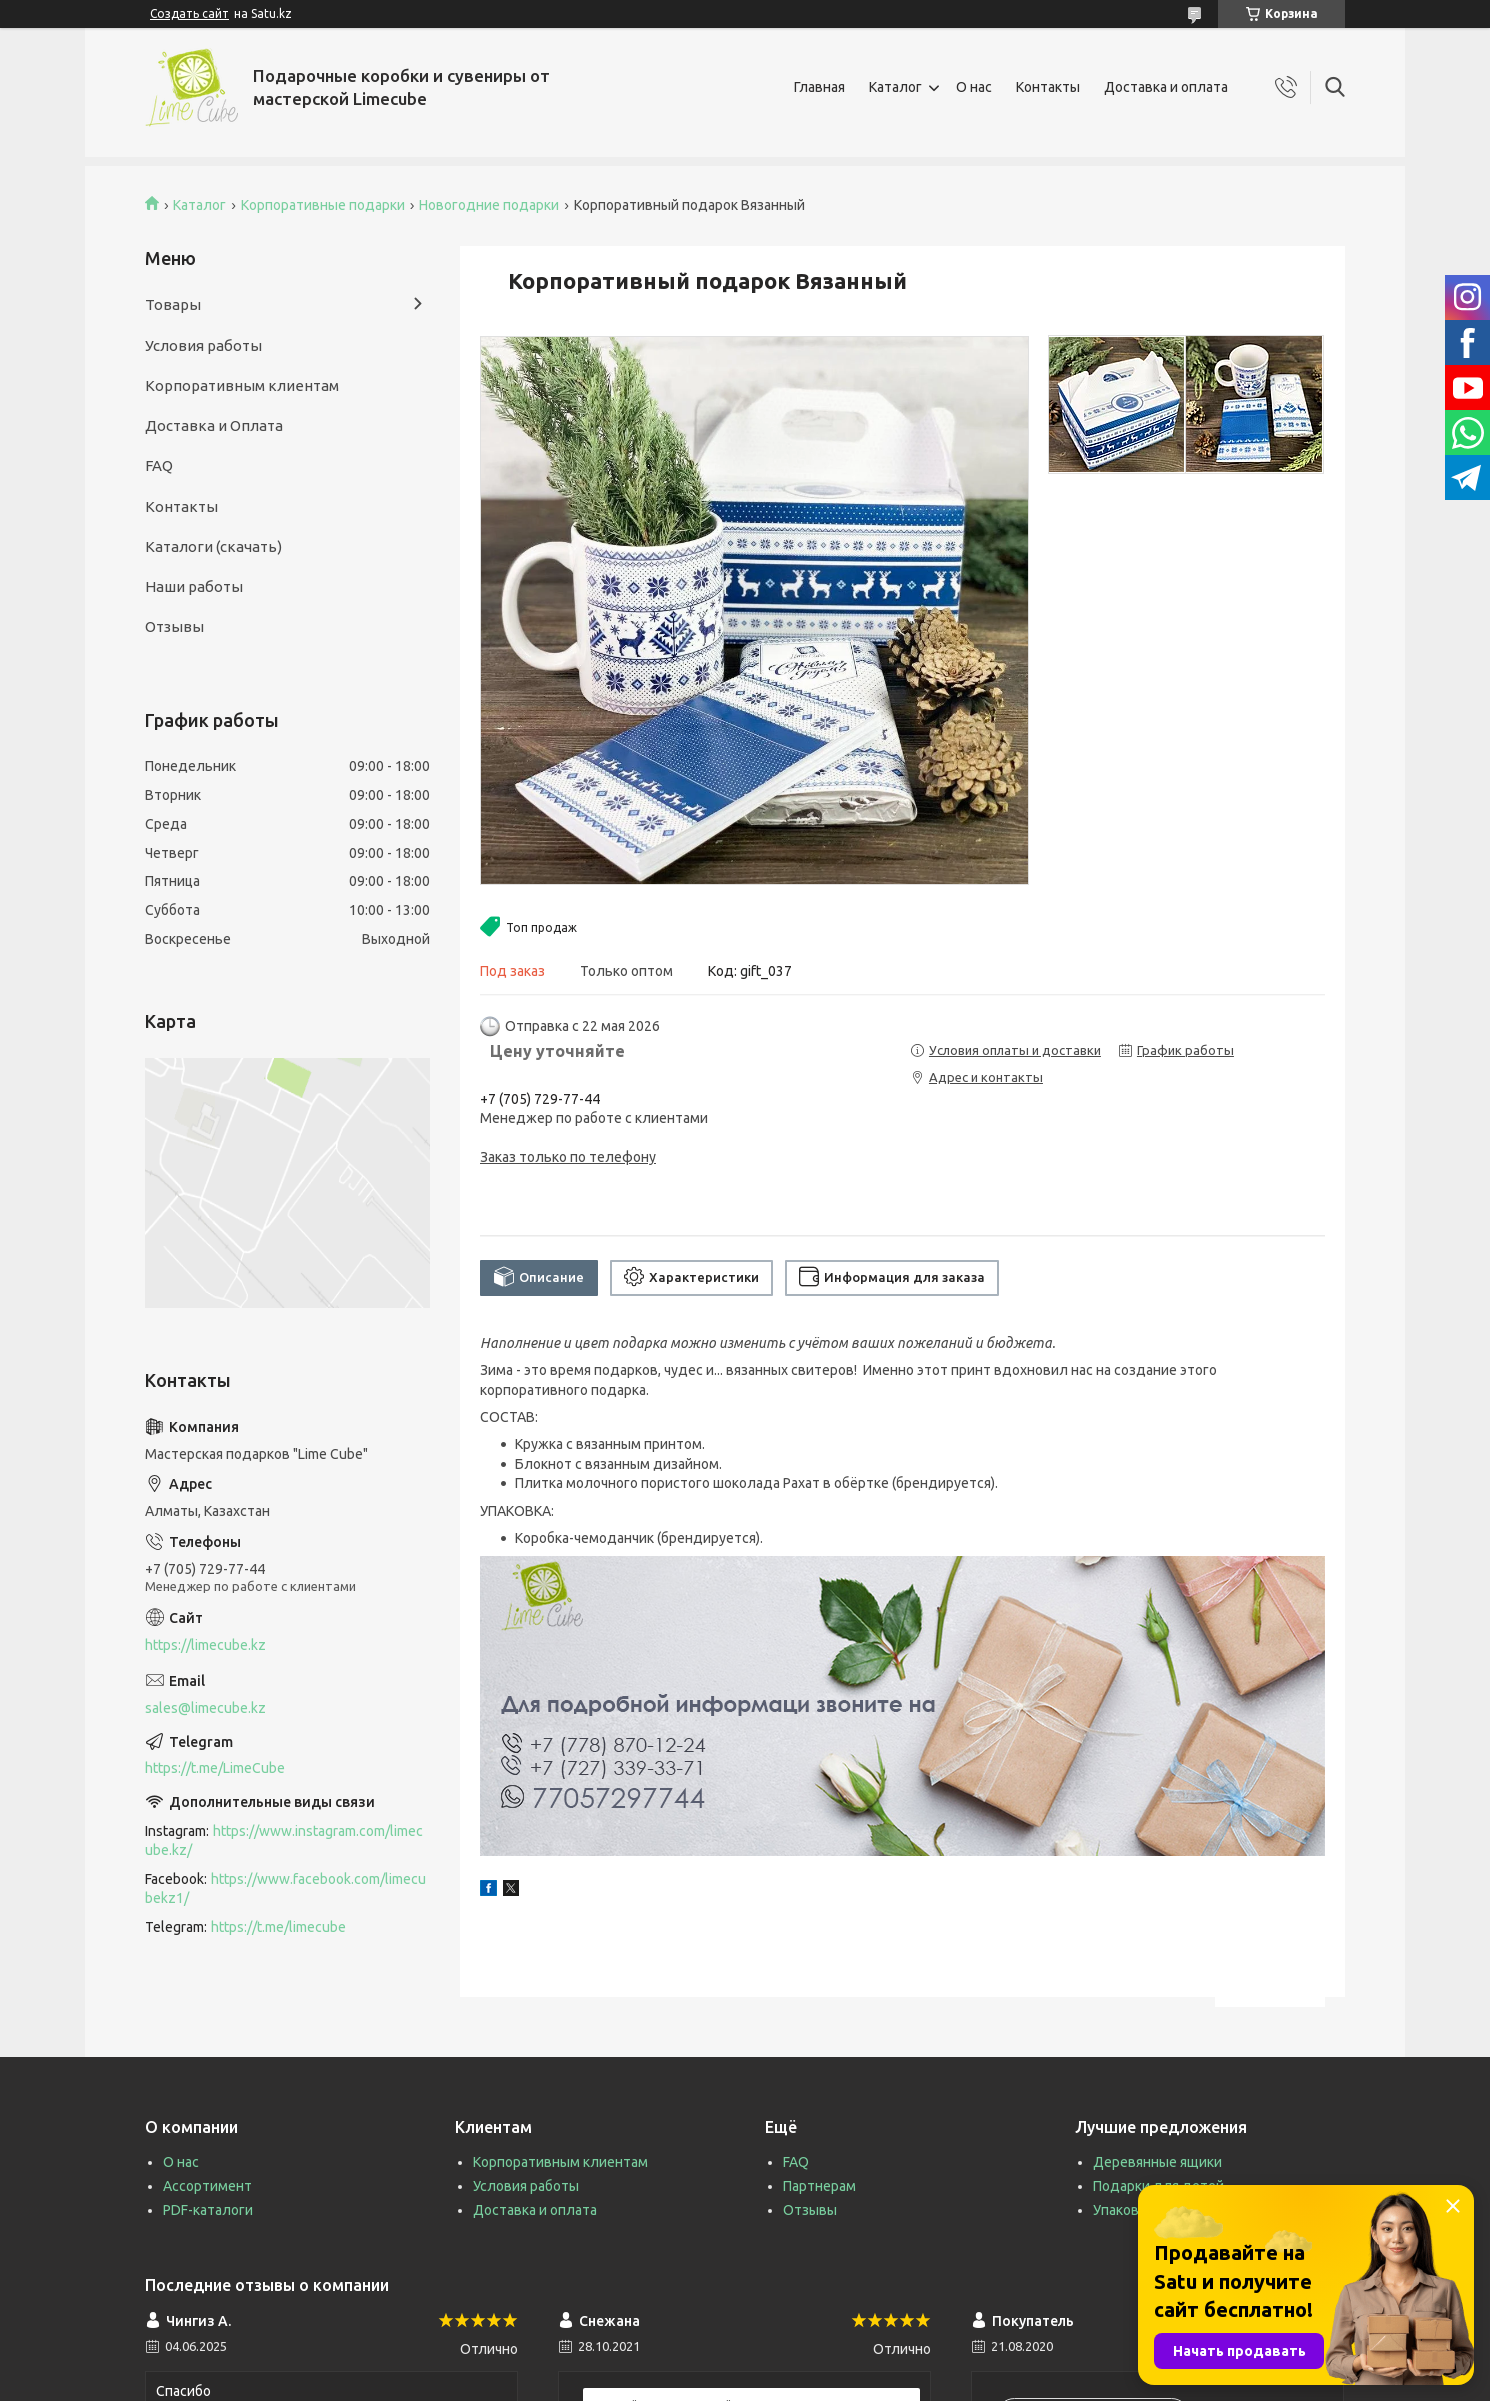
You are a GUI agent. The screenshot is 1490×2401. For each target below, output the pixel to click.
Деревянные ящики (1157, 2162)
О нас (974, 87)
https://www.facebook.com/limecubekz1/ (285, 1888)
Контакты (1048, 87)
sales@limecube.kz (205, 1708)
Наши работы (194, 586)
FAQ (159, 465)
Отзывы (174, 626)
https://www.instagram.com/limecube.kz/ (284, 1840)
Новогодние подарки (489, 205)
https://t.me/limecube (278, 1927)
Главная (819, 87)
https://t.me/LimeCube (215, 1768)
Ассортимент (207, 2186)
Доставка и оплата (1166, 87)
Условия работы (203, 345)
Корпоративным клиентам (242, 385)
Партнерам (819, 2186)
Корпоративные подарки (323, 205)
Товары (173, 304)
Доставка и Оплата (214, 425)
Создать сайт (189, 13)
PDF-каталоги (208, 2210)
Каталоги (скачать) (213, 546)
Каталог (895, 87)
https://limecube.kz (205, 1645)
